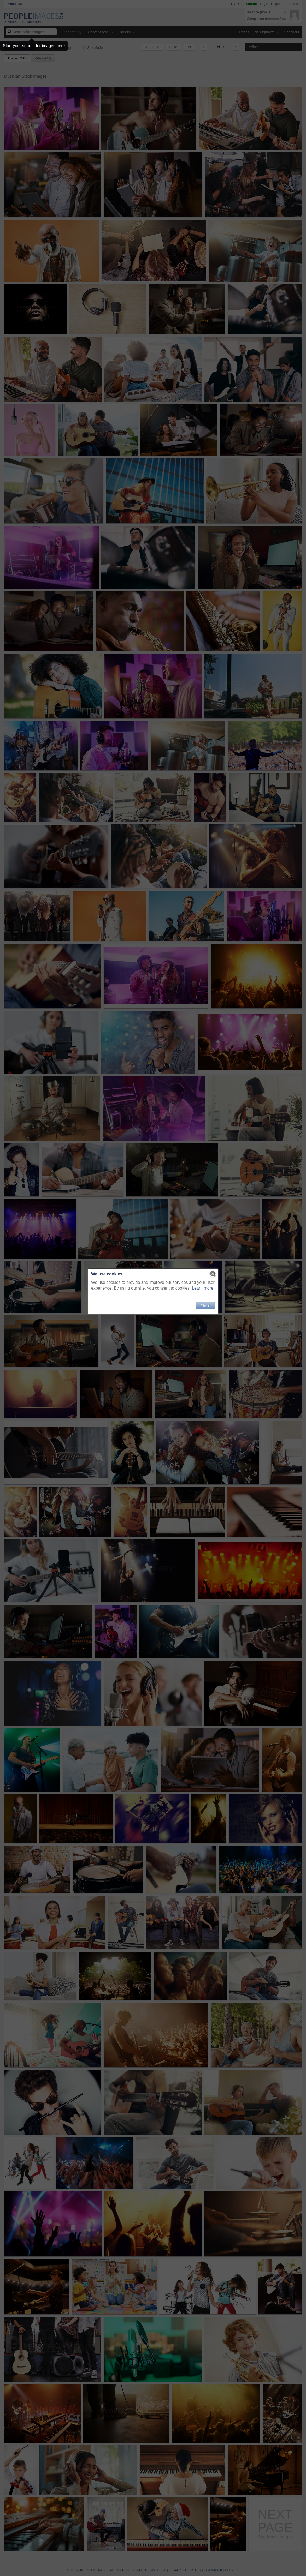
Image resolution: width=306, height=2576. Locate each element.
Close (205, 1305)
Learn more (202, 1288)
